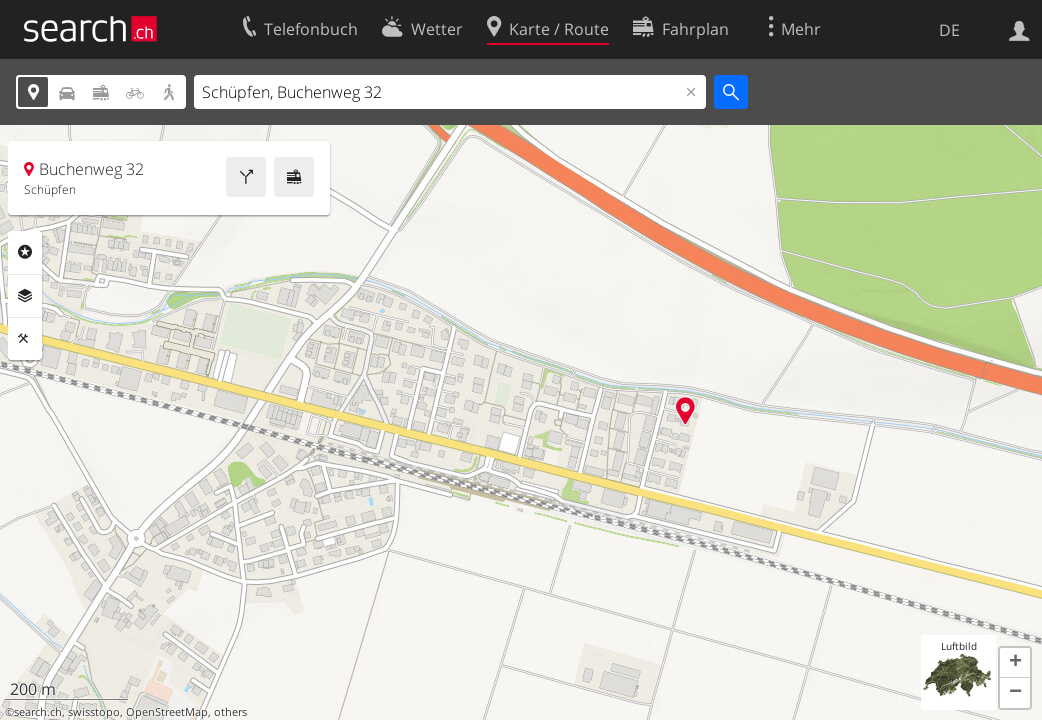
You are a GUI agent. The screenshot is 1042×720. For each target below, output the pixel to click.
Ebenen (25, 296)
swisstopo (94, 712)
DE (949, 30)
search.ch (38, 712)
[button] (1015, 663)
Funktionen (25, 339)
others (230, 712)
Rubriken (25, 252)
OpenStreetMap (167, 712)
